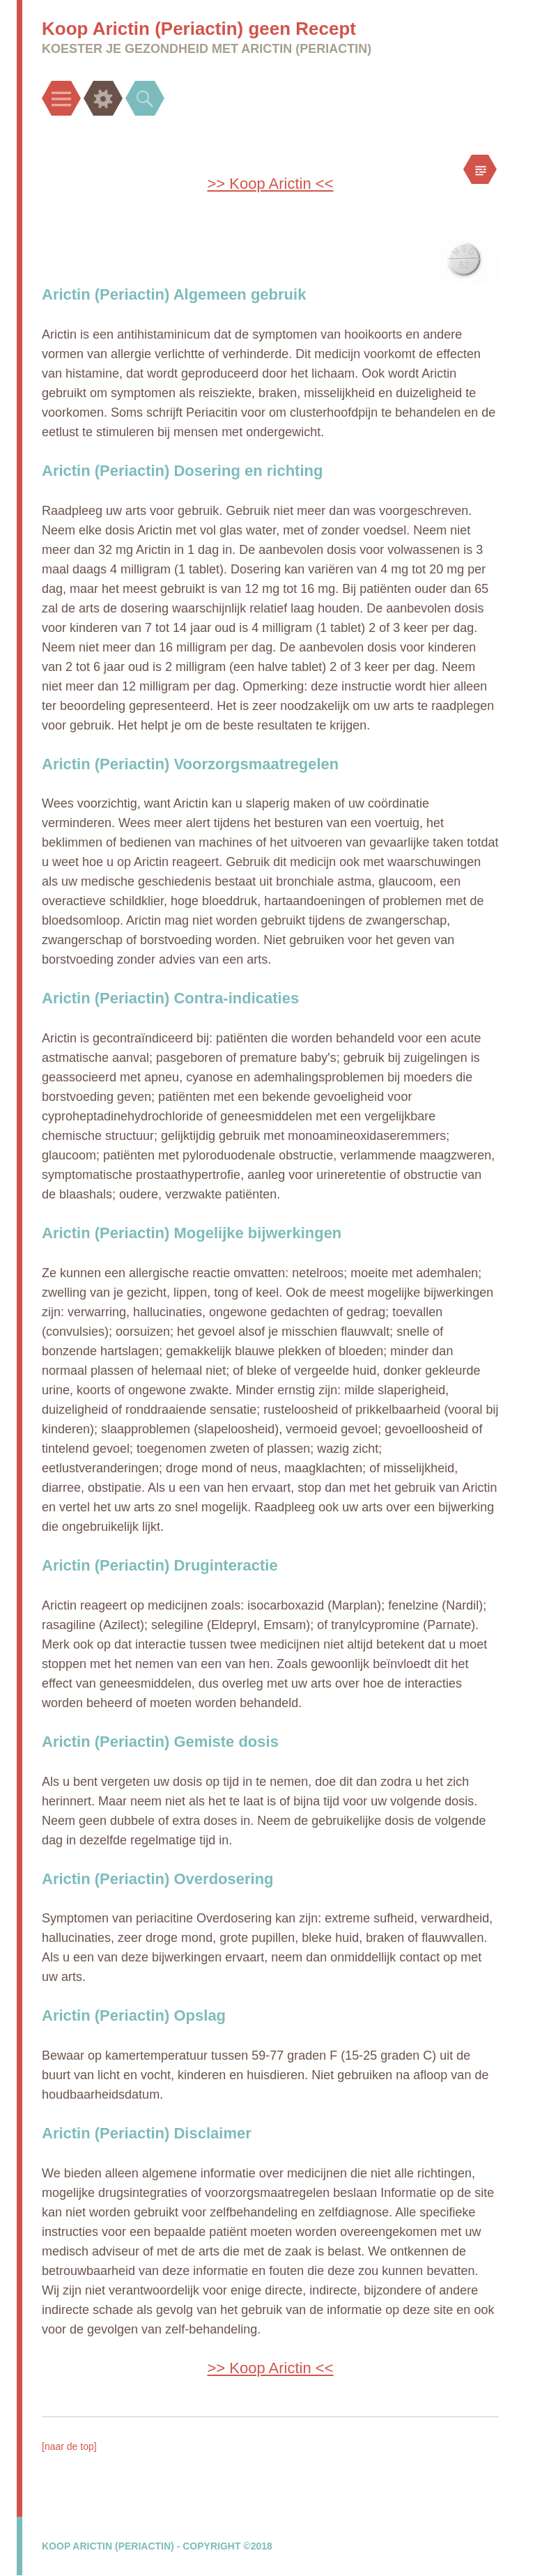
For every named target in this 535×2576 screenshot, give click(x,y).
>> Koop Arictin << (270, 183)
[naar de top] (69, 2446)
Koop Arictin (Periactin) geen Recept (199, 28)
